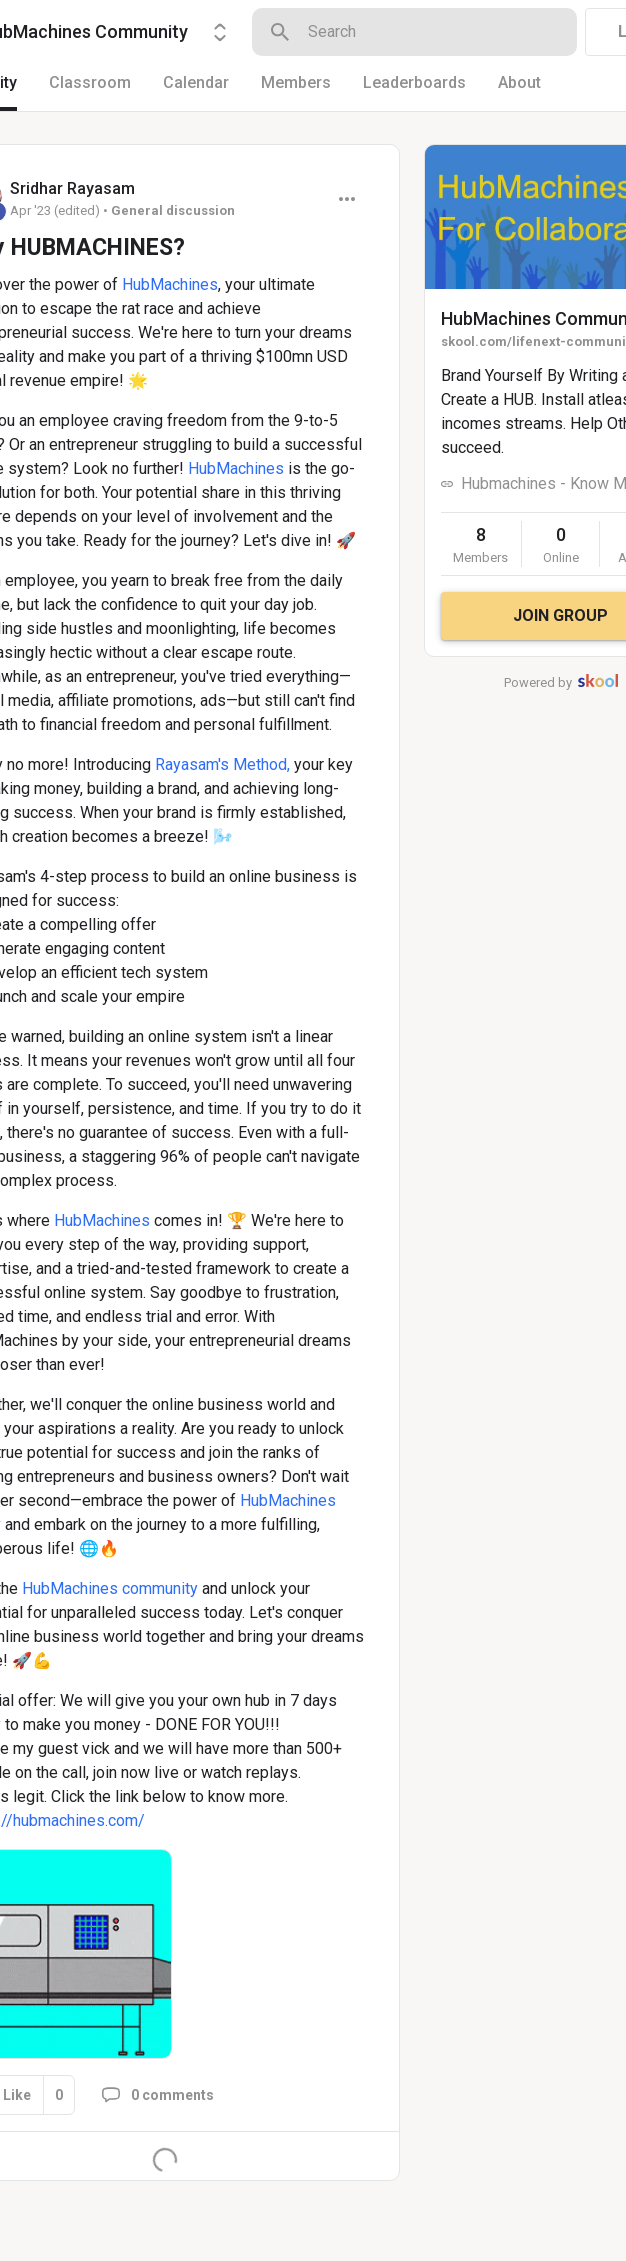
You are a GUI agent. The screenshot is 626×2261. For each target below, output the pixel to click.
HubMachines (170, 284)
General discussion (173, 210)
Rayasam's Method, (222, 764)
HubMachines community (112, 1588)
